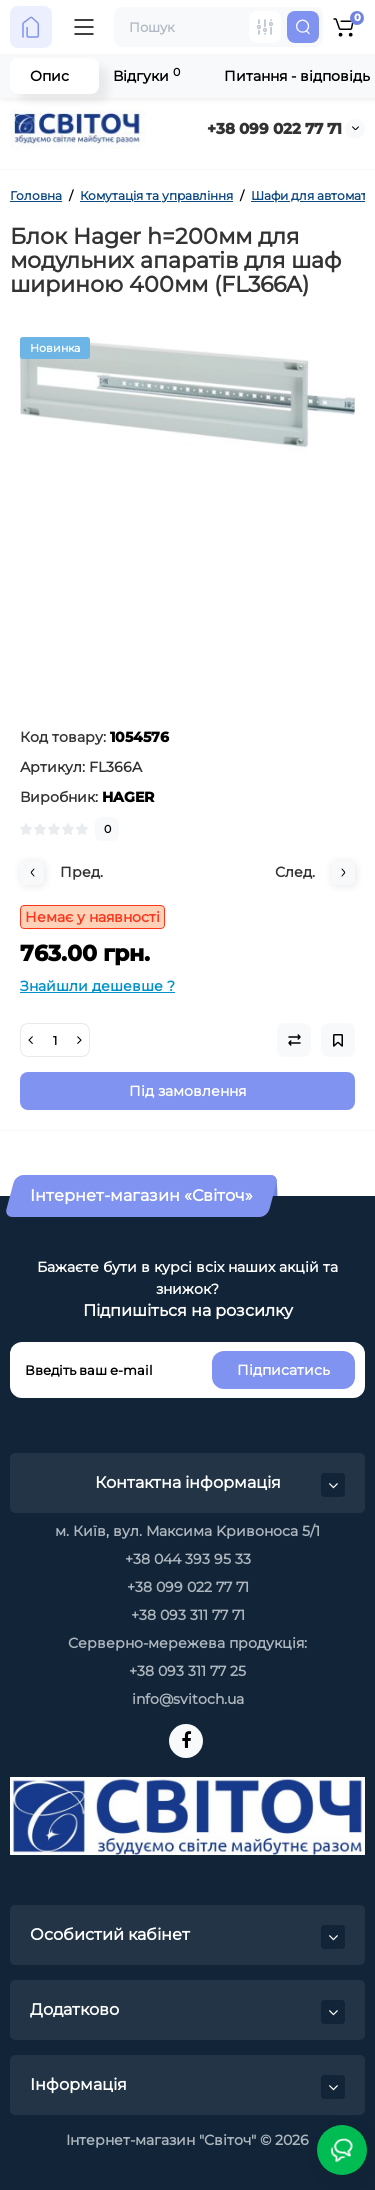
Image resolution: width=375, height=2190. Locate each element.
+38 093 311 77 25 (187, 1671)
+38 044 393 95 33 (188, 1559)
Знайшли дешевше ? (97, 986)
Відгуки (146, 75)
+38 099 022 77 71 (274, 128)
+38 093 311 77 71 (188, 1615)
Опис (49, 76)
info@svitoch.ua (188, 1699)
